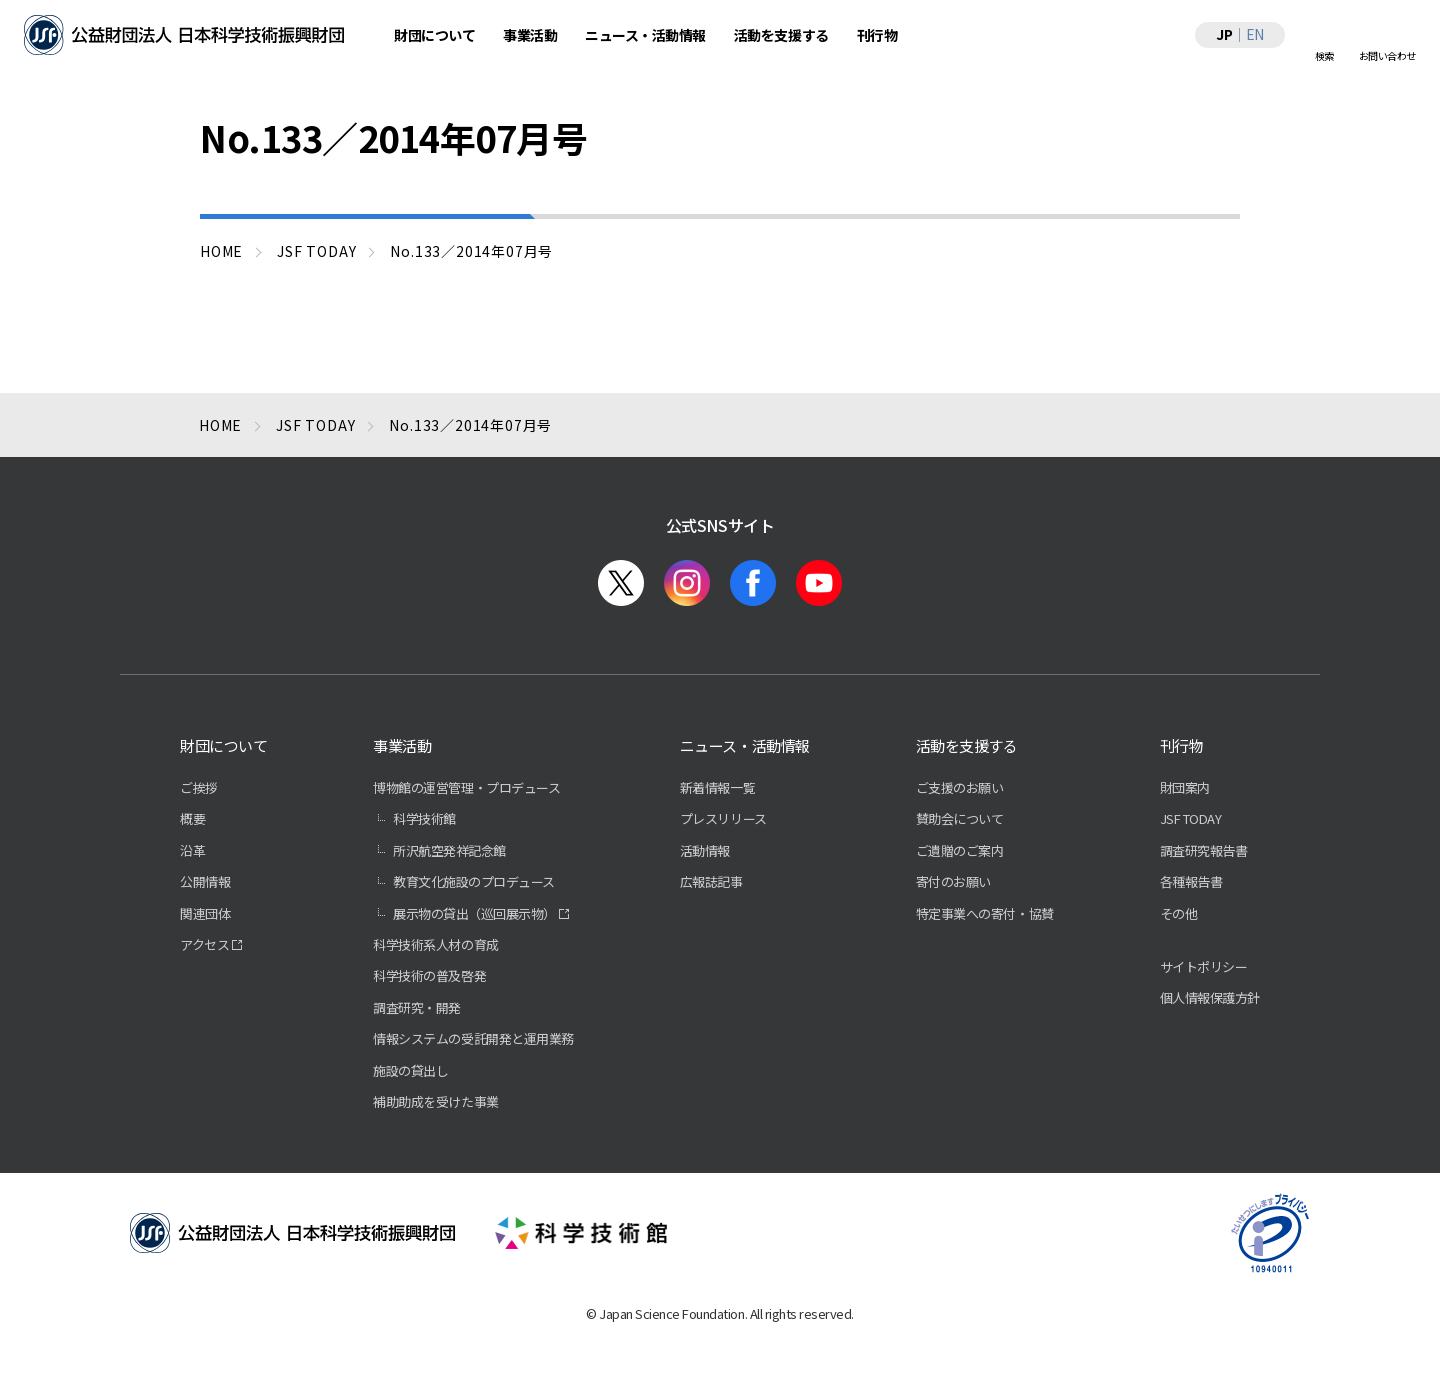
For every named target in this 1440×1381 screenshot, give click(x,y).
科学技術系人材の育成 (435, 944)
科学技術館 (424, 818)
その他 (1179, 913)
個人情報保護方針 (1210, 997)
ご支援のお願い (960, 787)
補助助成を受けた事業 (435, 1101)
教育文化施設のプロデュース (474, 881)
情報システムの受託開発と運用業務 (473, 1038)
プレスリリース (723, 818)
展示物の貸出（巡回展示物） (474, 913)
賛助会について (960, 818)
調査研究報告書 (1204, 850)
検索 (1324, 55)
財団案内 (1185, 787)
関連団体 (205, 913)
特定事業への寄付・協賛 (985, 913)
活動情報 (705, 850)
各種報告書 (1191, 881)
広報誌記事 (711, 881)
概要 (192, 818)
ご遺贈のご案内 (960, 850)
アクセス (204, 944)
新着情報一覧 (717, 787)
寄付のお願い (953, 881)
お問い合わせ (1387, 55)
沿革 (192, 850)
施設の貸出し (410, 1070)
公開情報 (205, 881)
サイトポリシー (1204, 966)
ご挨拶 (199, 787)
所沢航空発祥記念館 (449, 850)
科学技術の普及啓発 (429, 975)
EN (1255, 34)
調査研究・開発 (417, 1007)
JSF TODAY (1191, 818)
